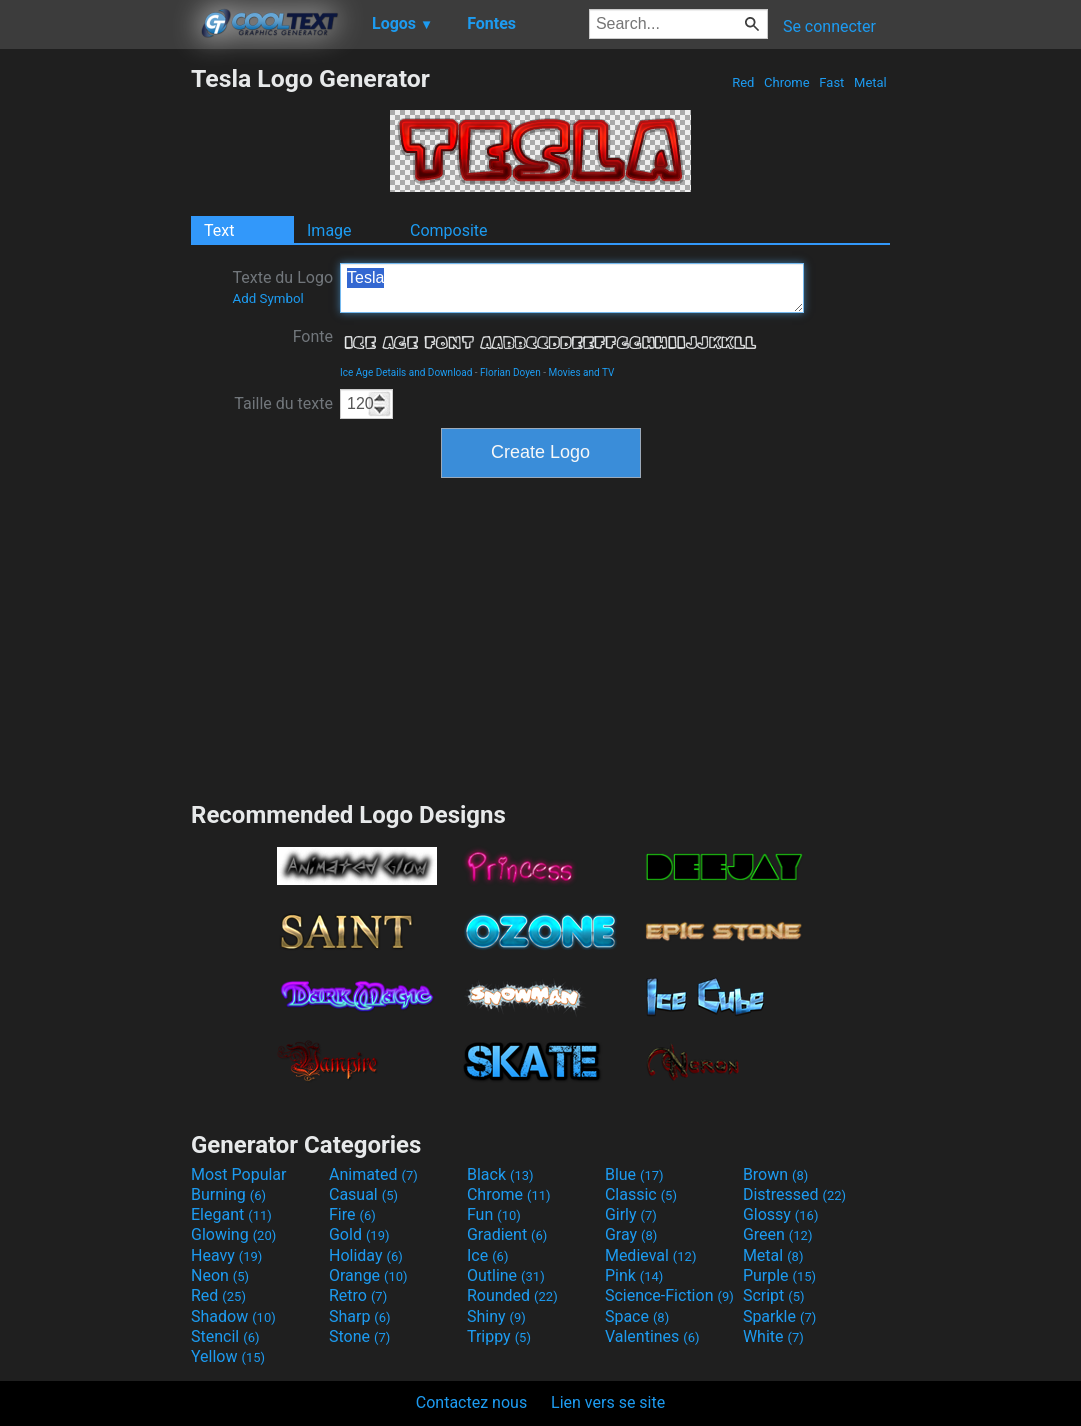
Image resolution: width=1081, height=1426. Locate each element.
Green (778, 1234)
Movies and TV (581, 372)
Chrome (787, 82)
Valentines (652, 1336)
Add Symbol (267, 298)
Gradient (507, 1234)
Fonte (313, 336)
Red (743, 82)
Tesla (572, 288)
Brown (775, 1174)
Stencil (225, 1336)
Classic (641, 1194)
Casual (363, 1194)
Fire (352, 1214)
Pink (634, 1275)
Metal (870, 82)
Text (219, 230)
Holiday (366, 1255)
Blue (634, 1174)
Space (637, 1316)
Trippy (499, 1336)
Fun (494, 1214)
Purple (779, 1275)
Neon (220, 1275)
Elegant (231, 1214)
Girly (631, 1214)
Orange (368, 1275)
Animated (373, 1174)
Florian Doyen (510, 372)
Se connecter (829, 26)
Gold (359, 1234)
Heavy (226, 1255)
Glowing (233, 1234)
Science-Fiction (669, 1295)
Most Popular (239, 1174)
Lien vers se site (608, 1402)
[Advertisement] (95, 364)
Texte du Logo (282, 287)
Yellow (228, 1356)
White (773, 1336)
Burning (228, 1194)
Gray (631, 1234)
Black (500, 1174)
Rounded (512, 1295)
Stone (359, 1336)
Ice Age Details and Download (406, 372)
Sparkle (779, 1316)
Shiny (496, 1316)
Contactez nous (471, 1402)
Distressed (794, 1194)
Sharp (360, 1316)
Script (774, 1295)
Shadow (233, 1316)
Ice (487, 1255)
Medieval (651, 1255)
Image (329, 230)
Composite (449, 230)
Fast (831, 82)
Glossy (781, 1214)
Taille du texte (283, 403)
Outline (506, 1275)
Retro (358, 1295)
